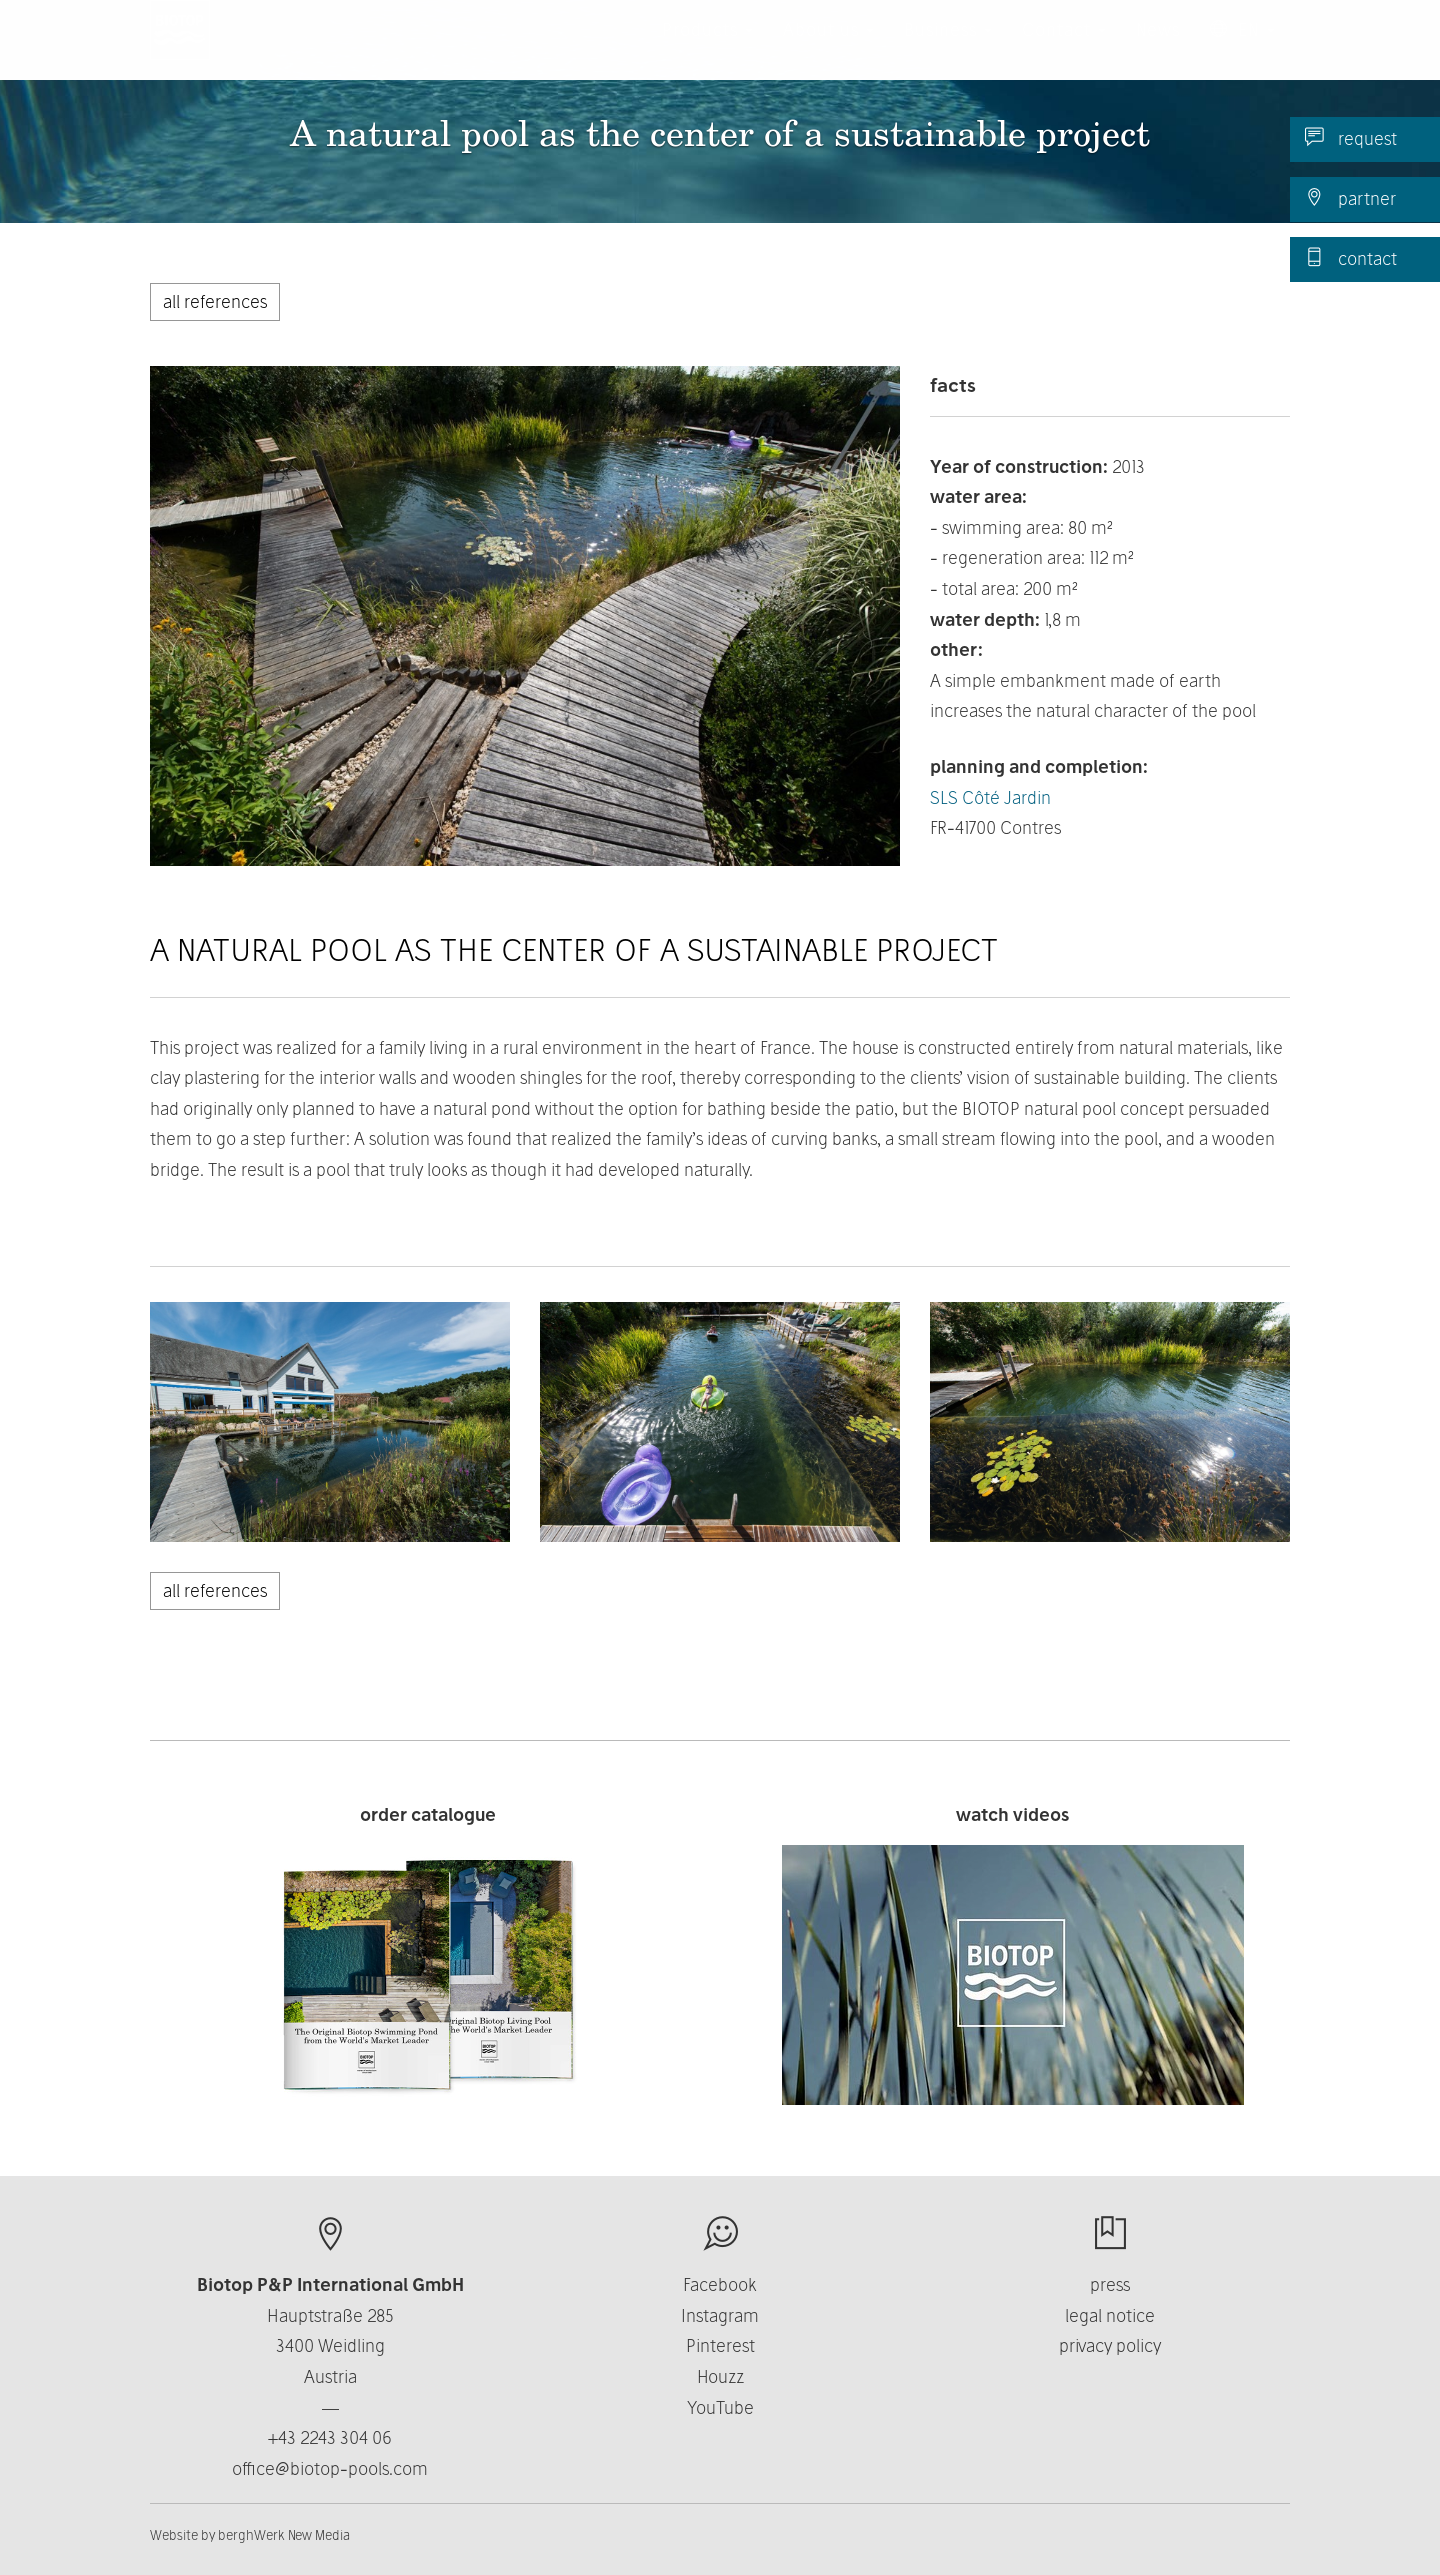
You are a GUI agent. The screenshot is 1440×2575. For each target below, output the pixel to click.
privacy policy (1110, 2345)
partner (1350, 198)
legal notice (1110, 2315)
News (1158, 49)
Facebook (720, 2284)
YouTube (720, 2407)
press (1110, 2284)
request (1351, 138)
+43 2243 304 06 (330, 2437)
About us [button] (828, 49)
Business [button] (948, 49)
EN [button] (1242, 49)
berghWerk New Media (284, 2535)
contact (1351, 258)
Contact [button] (1064, 49)
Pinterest (720, 2345)
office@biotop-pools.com (330, 2468)
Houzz (720, 2376)
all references (215, 301)
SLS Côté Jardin (990, 797)
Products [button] (707, 49)
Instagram (720, 2315)
